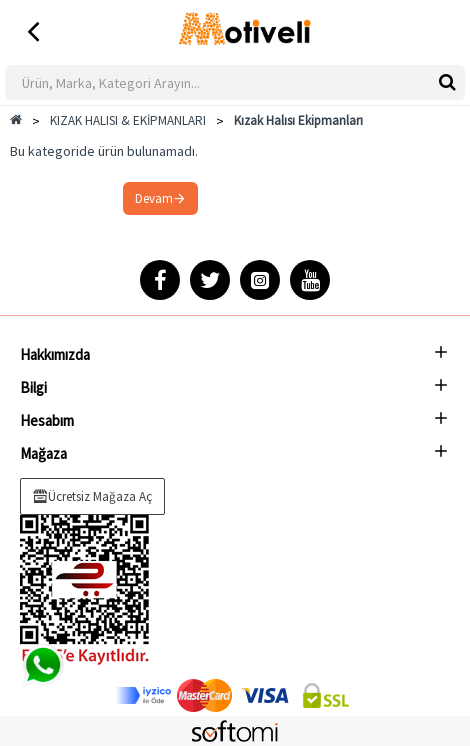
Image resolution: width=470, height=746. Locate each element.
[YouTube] (310, 280)
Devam (154, 198)
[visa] (265, 695)
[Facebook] (160, 280)
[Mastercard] (204, 695)
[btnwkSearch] (447, 81)
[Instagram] (260, 280)
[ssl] (326, 695)
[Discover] (143, 695)
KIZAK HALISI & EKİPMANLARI (128, 120)
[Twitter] (210, 280)
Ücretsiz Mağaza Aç (100, 496)
